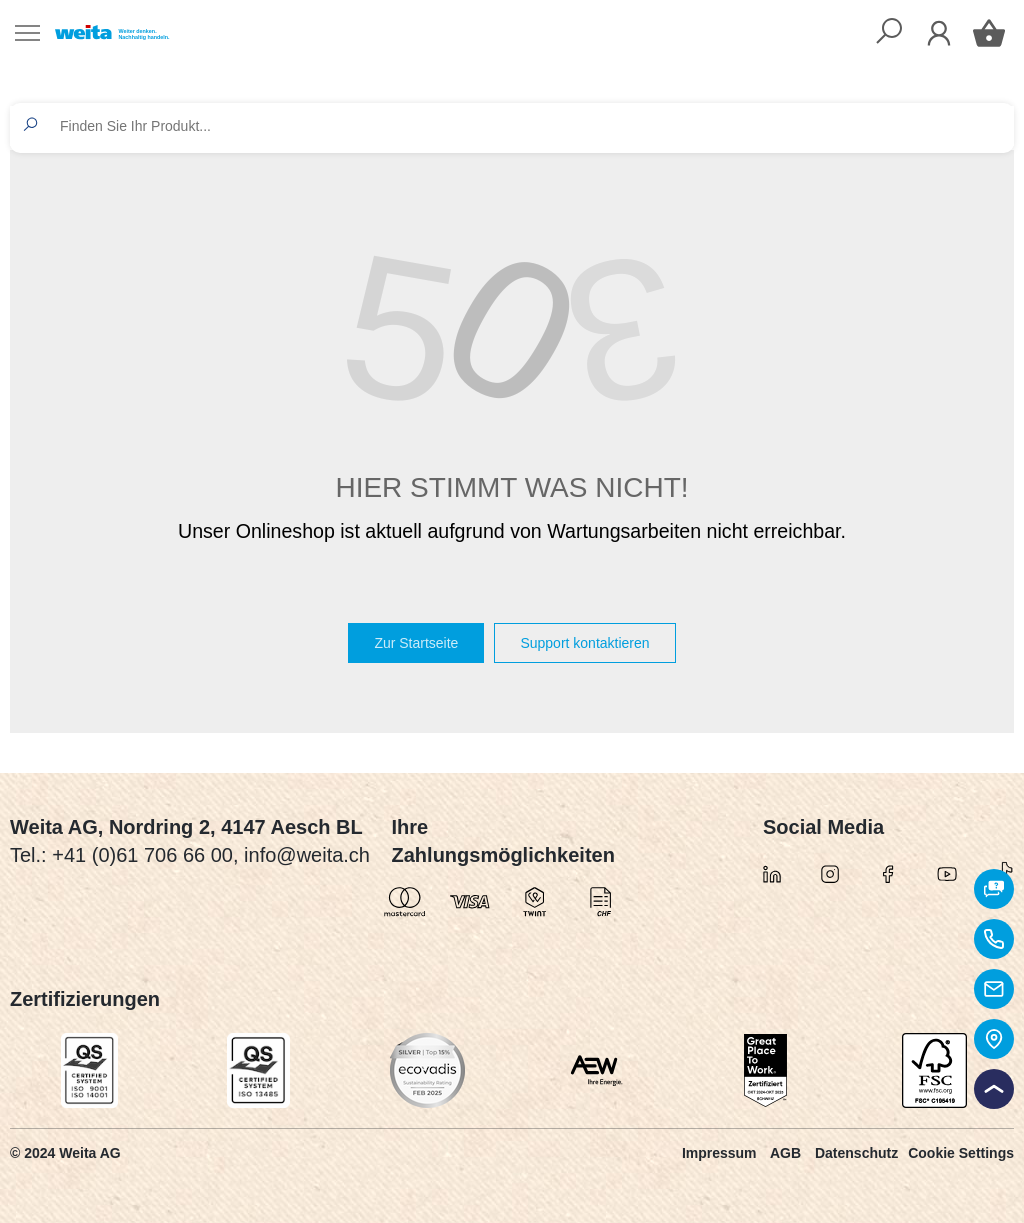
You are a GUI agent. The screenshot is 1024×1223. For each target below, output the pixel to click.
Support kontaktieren (584, 643)
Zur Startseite (416, 643)
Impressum (719, 1153)
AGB (785, 1153)
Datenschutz (856, 1153)
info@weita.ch (307, 855)
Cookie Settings (961, 1153)
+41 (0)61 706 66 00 (142, 855)
